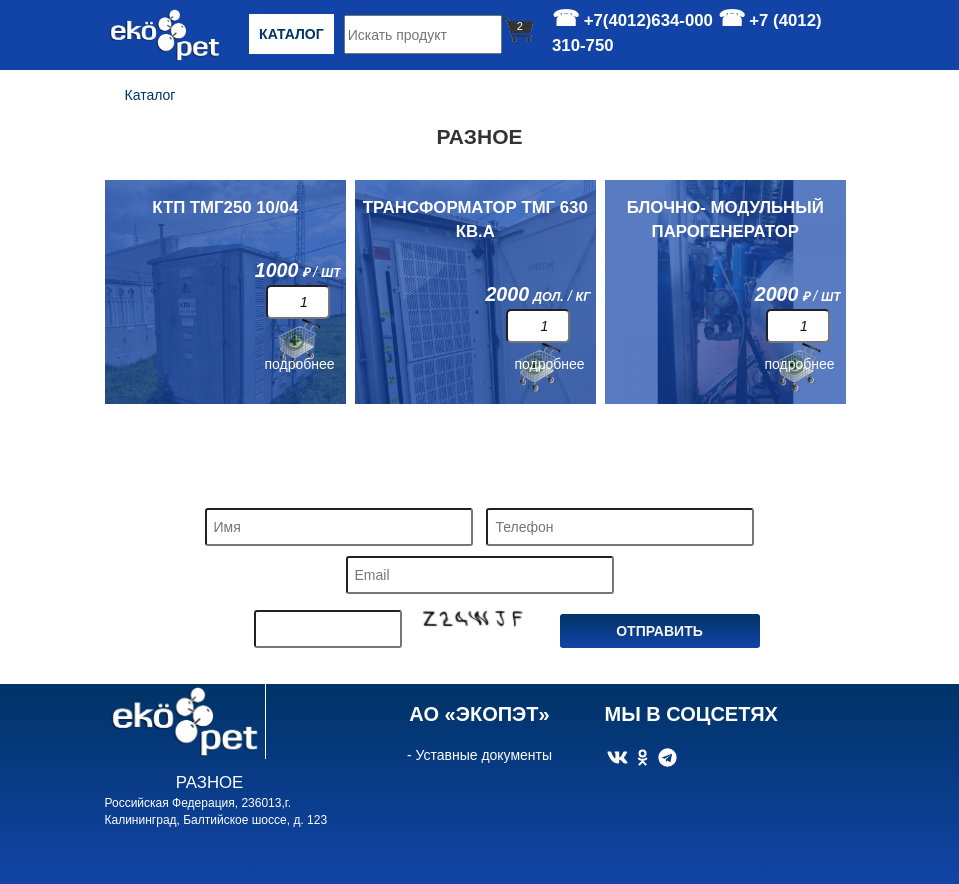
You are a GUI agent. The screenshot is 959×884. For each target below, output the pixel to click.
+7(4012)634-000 (648, 20)
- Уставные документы (479, 755)
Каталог (291, 34)
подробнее (300, 364)
